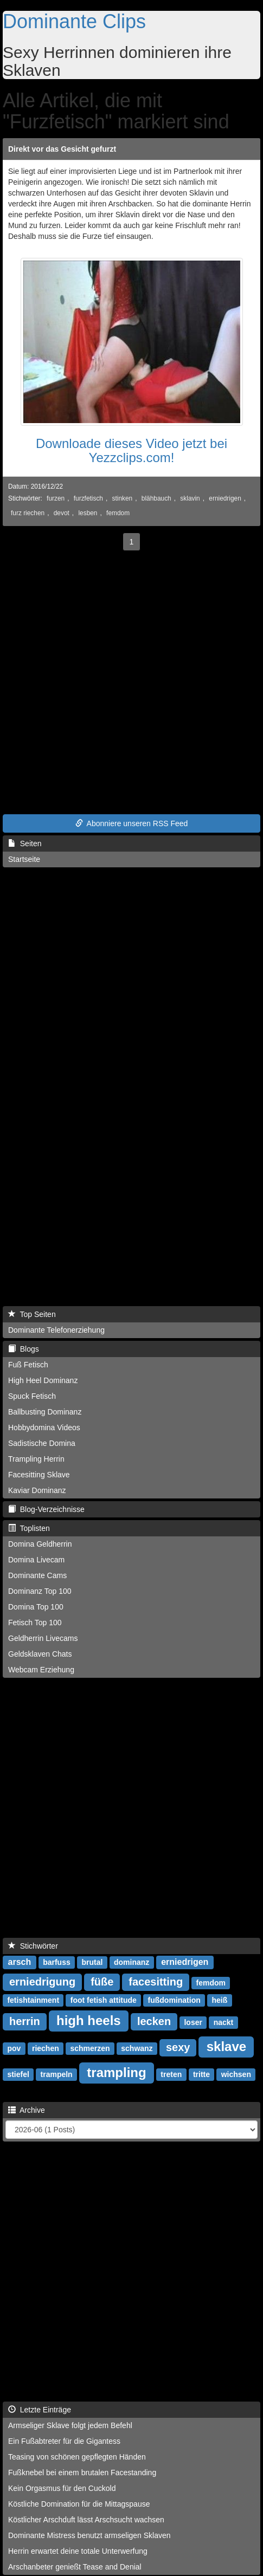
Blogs (23, 1349)
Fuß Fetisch (28, 1364)
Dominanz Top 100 (39, 1591)
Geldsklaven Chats (40, 1654)
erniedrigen (225, 498)
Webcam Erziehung (41, 1669)
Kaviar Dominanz (37, 1490)
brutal (91, 1962)
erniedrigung (42, 1982)
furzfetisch (88, 498)
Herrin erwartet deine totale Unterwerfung (77, 2551)
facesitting (156, 1982)
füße (102, 1982)
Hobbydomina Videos (44, 1427)
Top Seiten (32, 1314)
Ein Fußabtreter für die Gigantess (64, 2441)
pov (14, 2048)
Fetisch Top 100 (35, 1622)
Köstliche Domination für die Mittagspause (79, 2504)
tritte (201, 2074)
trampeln (57, 2074)
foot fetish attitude (103, 2000)
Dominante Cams (37, 1575)
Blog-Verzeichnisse (46, 1509)
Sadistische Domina (41, 1443)
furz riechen (27, 513)
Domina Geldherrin (40, 1544)
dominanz (131, 1962)
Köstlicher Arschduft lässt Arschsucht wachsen (86, 2519)
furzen (56, 498)
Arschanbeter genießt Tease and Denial (75, 2566)
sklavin (190, 498)
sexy (178, 2047)
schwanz (136, 2048)
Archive (26, 2110)
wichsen (236, 2074)
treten (171, 2074)
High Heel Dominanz (43, 1380)
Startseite (24, 859)
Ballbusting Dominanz (44, 1411)
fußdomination (174, 2000)
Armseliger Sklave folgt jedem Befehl (70, 2425)
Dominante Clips (74, 21)
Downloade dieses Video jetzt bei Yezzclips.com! (131, 450)
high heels (88, 2020)
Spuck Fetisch (32, 1396)
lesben (87, 513)
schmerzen (90, 2048)
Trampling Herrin (36, 1459)
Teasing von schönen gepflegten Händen (77, 2456)
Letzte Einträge (39, 2409)
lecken (154, 2021)
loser (193, 2022)
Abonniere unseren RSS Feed (131, 823)
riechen (45, 2048)
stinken (122, 498)
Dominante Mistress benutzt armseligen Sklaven (89, 2535)
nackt (224, 2022)
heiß (219, 2000)
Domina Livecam (36, 1559)
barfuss (56, 1962)
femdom (118, 513)
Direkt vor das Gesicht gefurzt (62, 149)
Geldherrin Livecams (43, 1638)
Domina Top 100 (35, 1606)
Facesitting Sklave (39, 1474)
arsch (19, 1962)
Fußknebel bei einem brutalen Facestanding (82, 2472)
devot (61, 513)
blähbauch (156, 498)
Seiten (24, 843)
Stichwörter (33, 1946)
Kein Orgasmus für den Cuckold (62, 2488)
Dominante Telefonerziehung (56, 1330)
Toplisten (29, 1528)
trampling (116, 2072)
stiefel (18, 2074)
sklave (226, 2046)
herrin (24, 2021)
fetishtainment (33, 2000)
